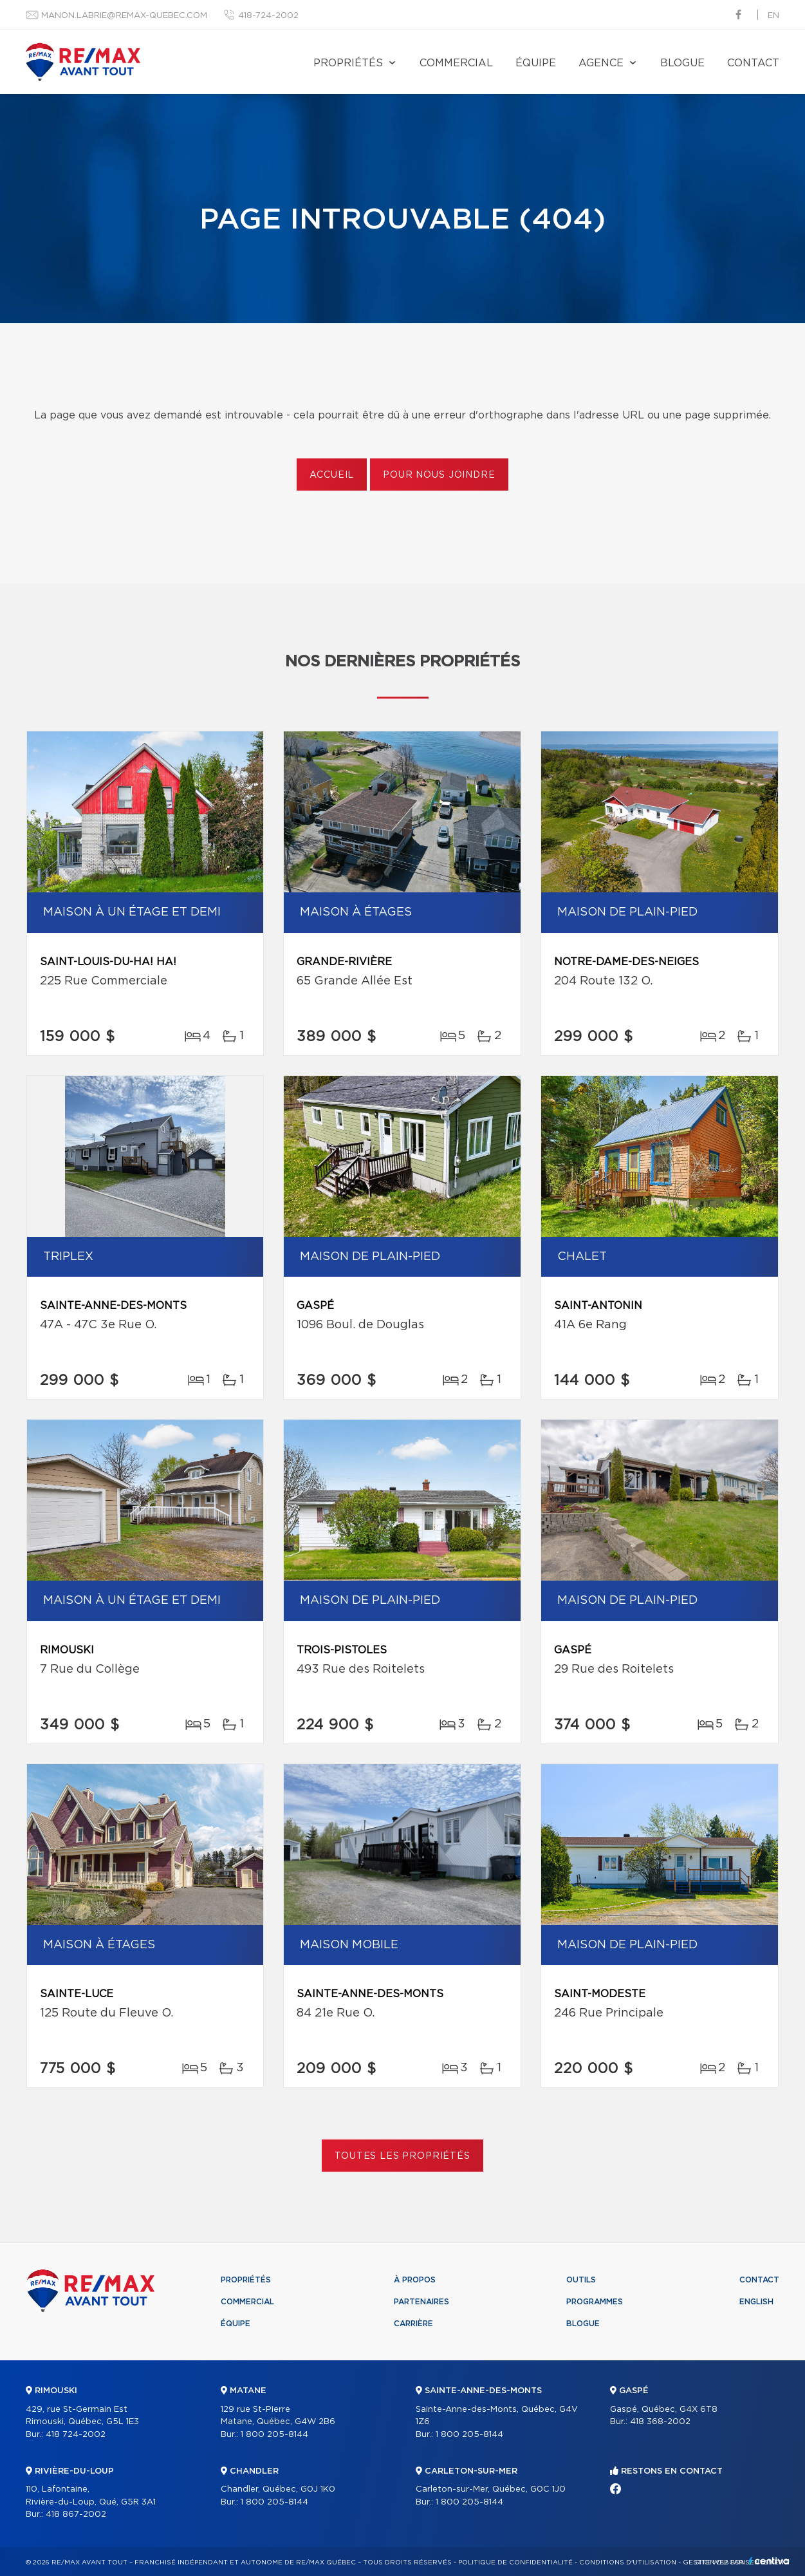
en (773, 16)
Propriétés (348, 63)
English (756, 2302)
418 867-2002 (76, 2514)
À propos (415, 2280)
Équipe (535, 63)
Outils (581, 2280)
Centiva (769, 2561)
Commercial (456, 63)
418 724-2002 (76, 2434)
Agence (601, 63)
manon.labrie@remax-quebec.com (124, 16)
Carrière (413, 2323)
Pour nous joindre (439, 475)
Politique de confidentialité (515, 2562)
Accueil (332, 475)
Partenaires (421, 2302)
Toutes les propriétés (402, 2156)
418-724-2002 (268, 16)
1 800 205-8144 (274, 2434)
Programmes (594, 2302)
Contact (753, 63)
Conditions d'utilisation (627, 2562)
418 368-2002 (660, 2422)
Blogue (682, 63)
